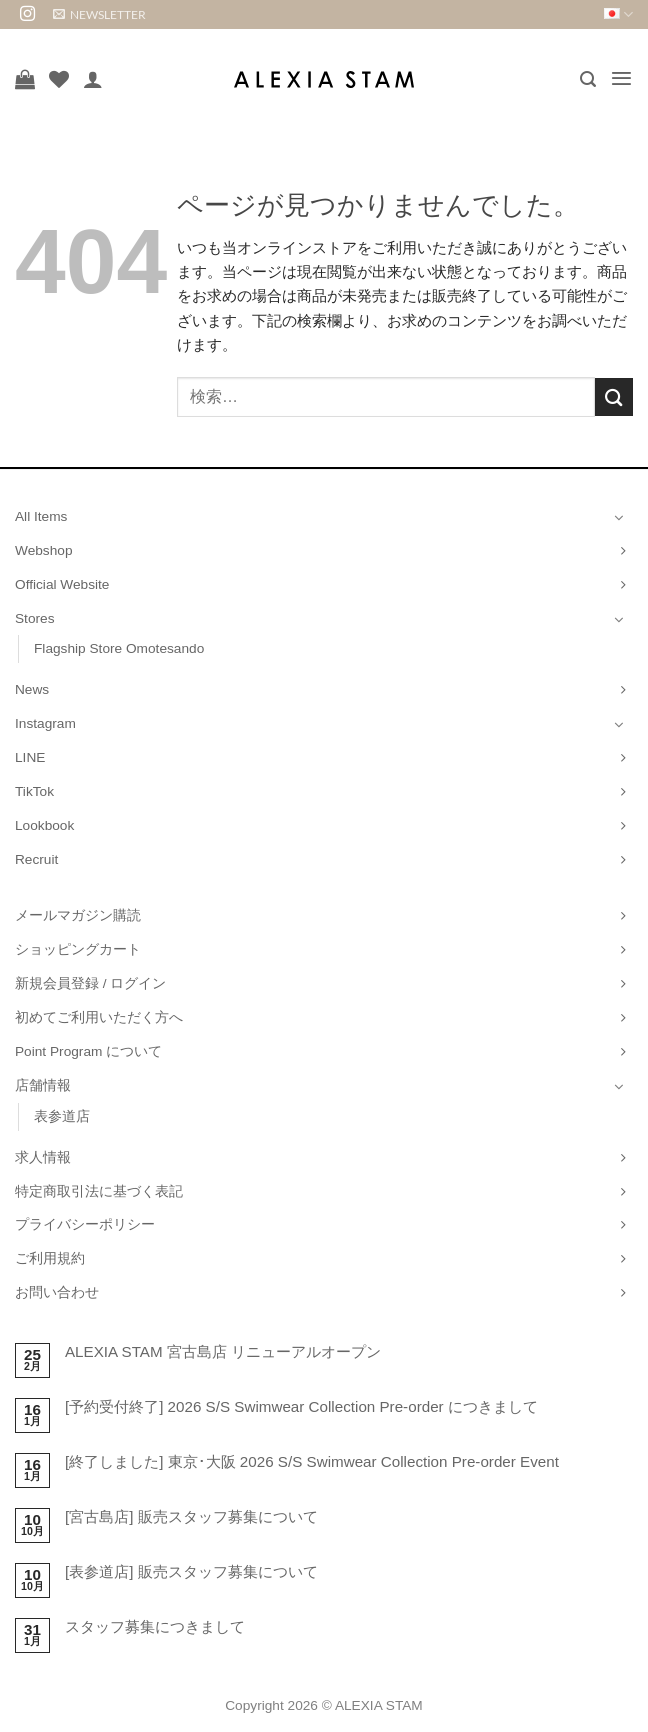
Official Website (62, 584)
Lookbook (44, 825)
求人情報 (43, 1157)
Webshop (44, 550)
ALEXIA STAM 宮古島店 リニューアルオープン (223, 1351)
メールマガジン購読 (78, 915)
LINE (30, 757)
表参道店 (62, 1116)
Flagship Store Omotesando (119, 648)
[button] (99, 14)
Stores (35, 618)
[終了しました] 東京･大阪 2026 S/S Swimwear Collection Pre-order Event (312, 1461)
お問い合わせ (57, 1292)
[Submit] (614, 396)
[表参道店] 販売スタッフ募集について (191, 1571)
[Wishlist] (59, 79)
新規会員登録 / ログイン (90, 983)
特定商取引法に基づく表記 (99, 1191)
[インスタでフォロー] (27, 14)
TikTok (34, 791)
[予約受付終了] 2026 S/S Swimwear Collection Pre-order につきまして (301, 1406)
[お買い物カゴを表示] (25, 79)
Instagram (45, 723)
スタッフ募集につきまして (155, 1626)
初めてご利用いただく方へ (99, 1017)
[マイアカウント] (93, 79)
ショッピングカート (78, 949)
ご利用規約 (50, 1258)
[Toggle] (619, 517)
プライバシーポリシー (85, 1224)
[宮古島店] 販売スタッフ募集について (191, 1516)
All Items (41, 516)
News (32, 689)
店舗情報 (43, 1085)
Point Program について (88, 1051)
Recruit (36, 859)
